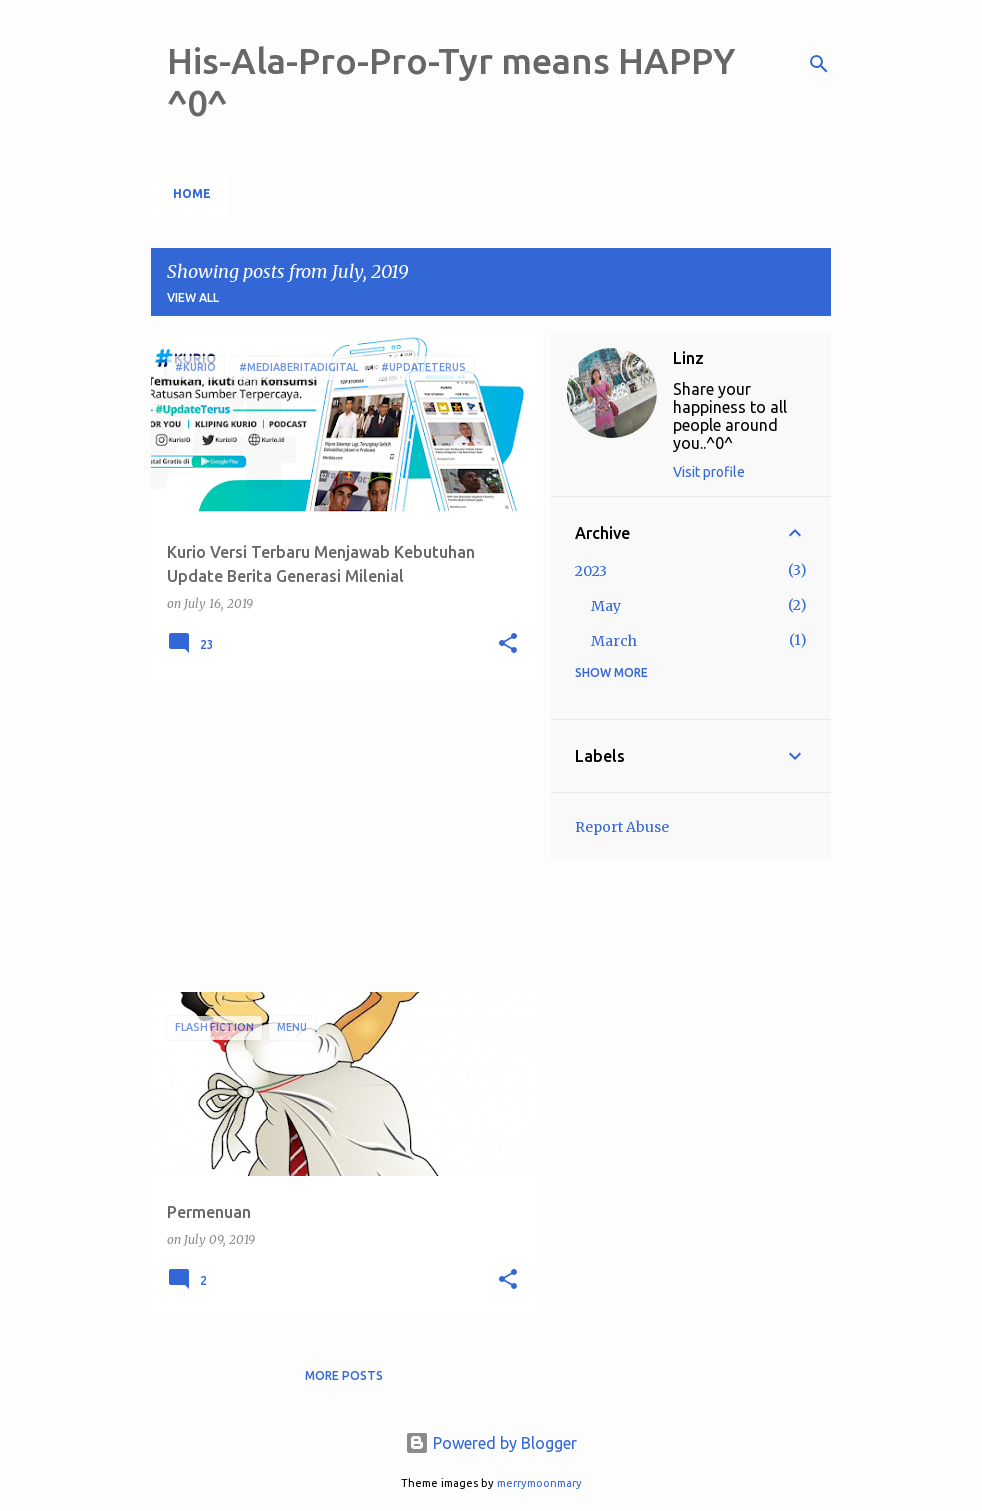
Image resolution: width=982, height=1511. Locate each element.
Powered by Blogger (491, 1443)
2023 (591, 571)
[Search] (819, 64)
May (606, 606)
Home (192, 193)
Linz (688, 358)
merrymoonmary (539, 1483)
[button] (508, 644)
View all (193, 297)
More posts (344, 1375)
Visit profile (709, 472)
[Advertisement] (336, 837)
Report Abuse (622, 827)
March (614, 641)
